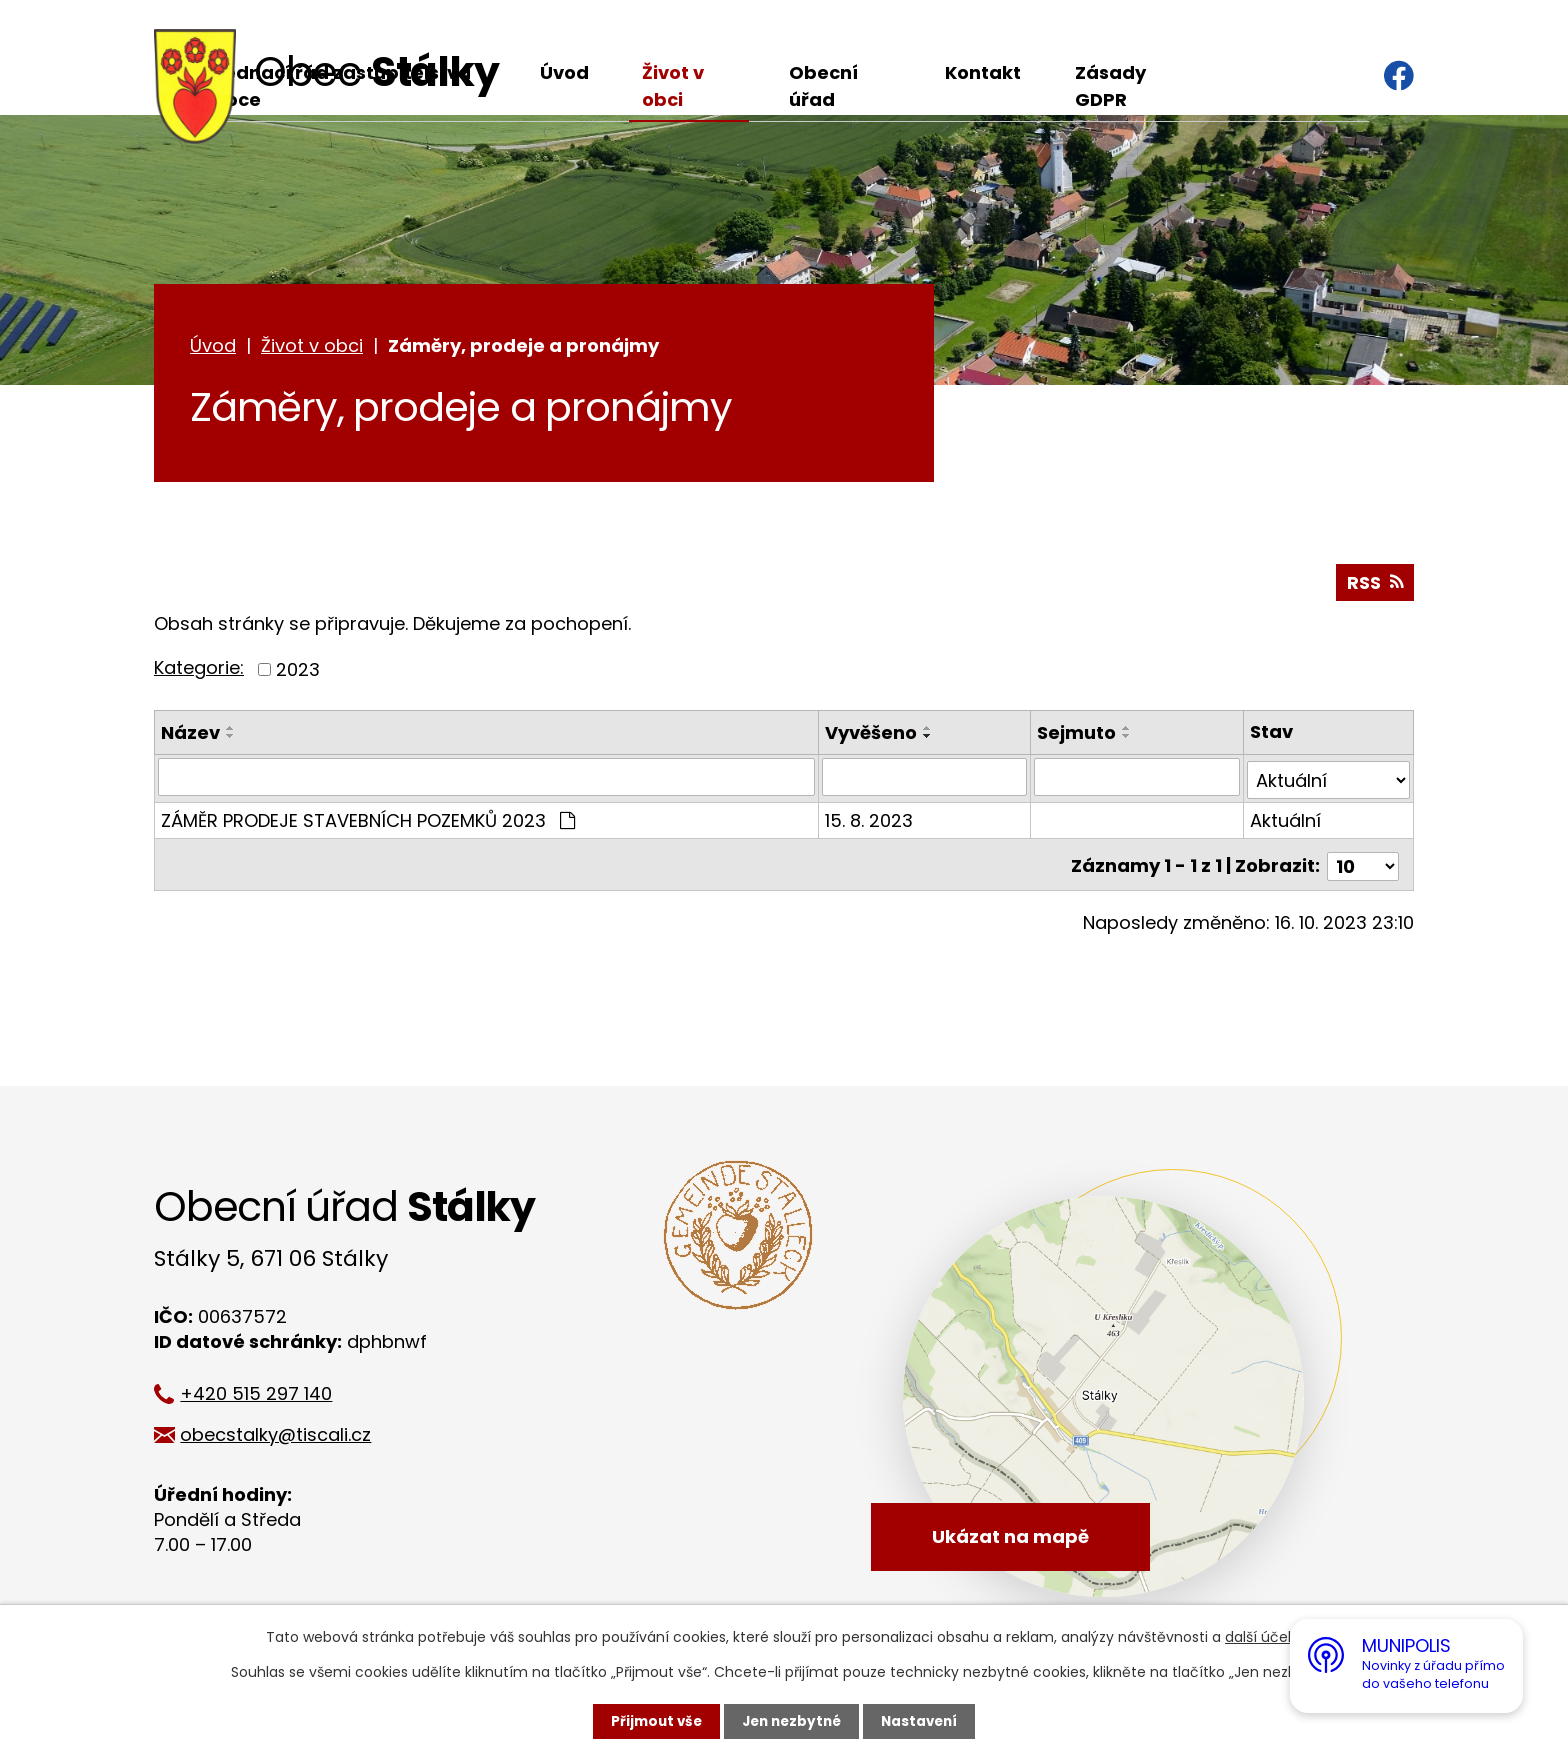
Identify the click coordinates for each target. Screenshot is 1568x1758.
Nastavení (924, 1721)
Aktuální (1285, 820)
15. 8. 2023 (870, 820)
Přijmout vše (651, 1721)
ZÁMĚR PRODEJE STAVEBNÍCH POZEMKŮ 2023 (368, 820)
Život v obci (673, 86)
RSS (1374, 585)
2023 (298, 672)
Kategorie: (199, 671)
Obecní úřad (823, 86)
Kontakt (983, 72)
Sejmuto (1077, 735)
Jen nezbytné (791, 1721)
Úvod (564, 72)
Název (190, 735)
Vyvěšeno (872, 735)
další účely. (1263, 1637)
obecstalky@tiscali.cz (285, 1434)
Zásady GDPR (1110, 86)
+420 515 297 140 (266, 1393)
